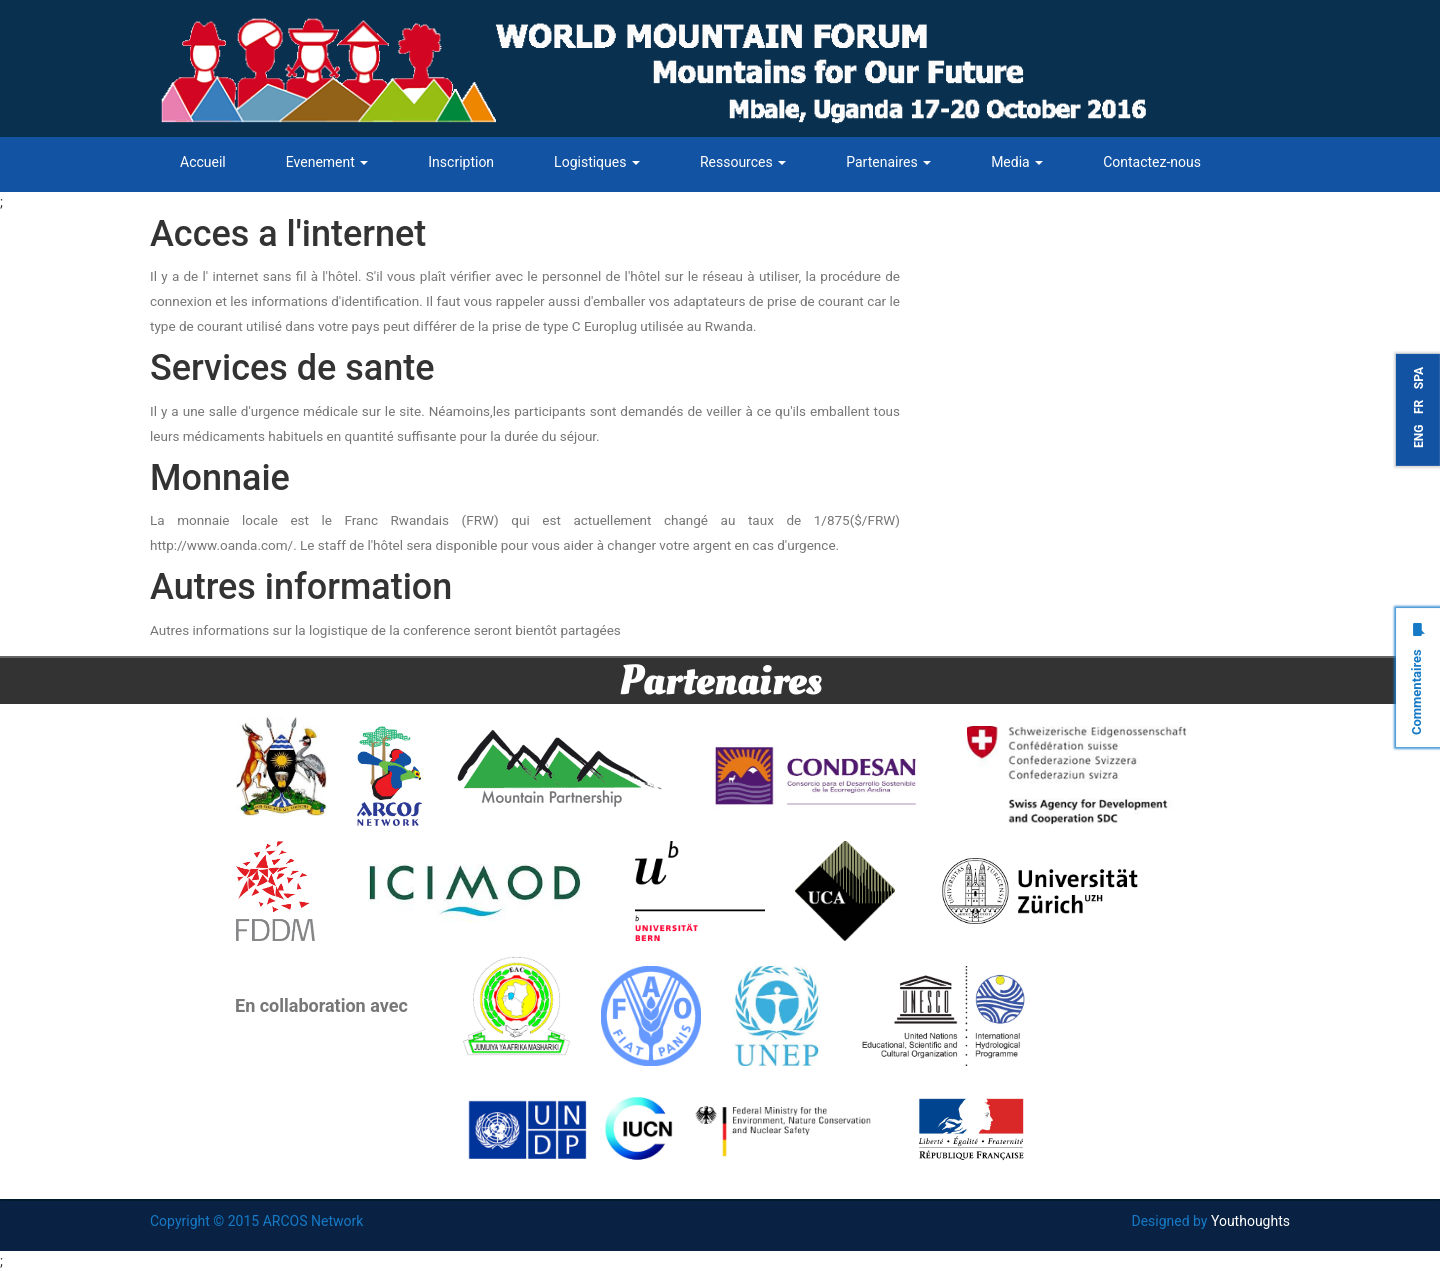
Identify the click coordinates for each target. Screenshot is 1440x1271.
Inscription (461, 162)
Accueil (203, 162)
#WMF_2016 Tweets (1008, 225)
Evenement (327, 162)
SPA (1419, 378)
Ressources (743, 162)
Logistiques (597, 162)
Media (1017, 162)
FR (1419, 407)
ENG (1419, 436)
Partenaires (888, 162)
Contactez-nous (1152, 162)
